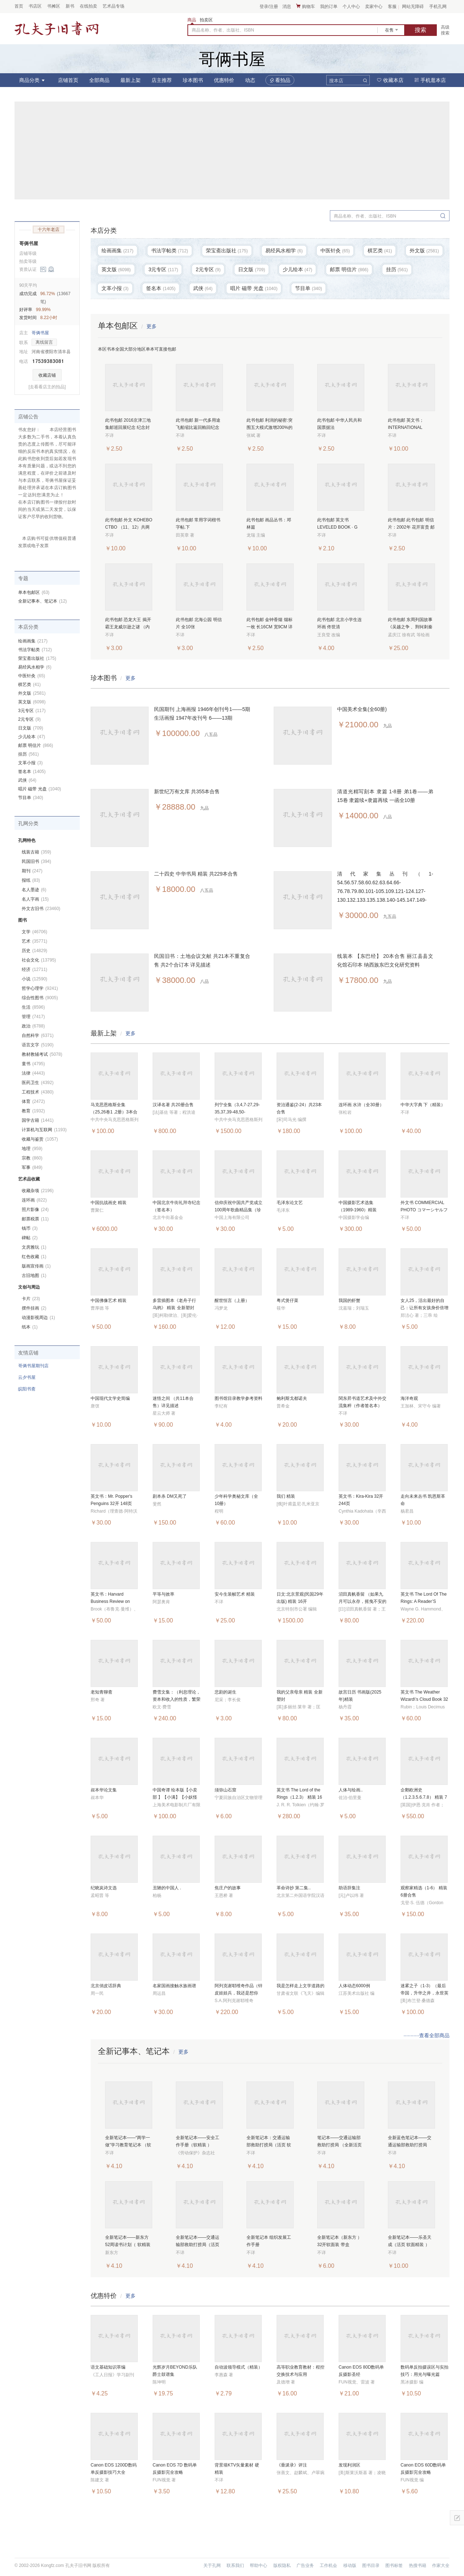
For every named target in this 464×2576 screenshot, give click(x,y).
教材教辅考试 (42, 1054)
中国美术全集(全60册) (362, 709)
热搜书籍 (417, 2565)
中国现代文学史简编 (110, 1398)
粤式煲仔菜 (287, 1300)
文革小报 (30, 762)
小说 (34, 978)
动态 (250, 80)
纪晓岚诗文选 (104, 1887)
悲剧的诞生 (225, 1692)
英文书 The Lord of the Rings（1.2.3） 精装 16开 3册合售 (299, 1797)
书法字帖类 (35, 649)
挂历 (28, 754)
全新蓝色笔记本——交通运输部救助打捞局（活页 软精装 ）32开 (409, 2145)
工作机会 (328, 2565)
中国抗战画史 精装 (109, 1202)
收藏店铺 (47, 375)
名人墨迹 (34, 889)
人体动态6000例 (354, 1985)
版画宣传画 (36, 1266)
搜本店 (336, 80)
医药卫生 (38, 1082)
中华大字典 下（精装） (423, 1104)
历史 (34, 950)
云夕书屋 (27, 1377)
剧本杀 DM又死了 (170, 1496)
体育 (33, 1101)
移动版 (349, 2565)
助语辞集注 (349, 1887)
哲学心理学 (40, 988)
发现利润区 (349, 2465)
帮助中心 (258, 2565)
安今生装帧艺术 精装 (235, 1594)
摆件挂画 (34, 1308)
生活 (33, 1007)
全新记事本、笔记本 (42, 601)
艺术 (34, 941)
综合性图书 (40, 997)
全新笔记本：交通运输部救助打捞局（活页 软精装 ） (268, 2145)
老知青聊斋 (101, 1692)
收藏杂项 (38, 1190)
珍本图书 (193, 80)
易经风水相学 (34, 667)
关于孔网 (212, 2565)
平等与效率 (163, 1594)
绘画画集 (32, 641)
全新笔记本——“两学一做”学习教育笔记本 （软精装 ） (128, 2145)
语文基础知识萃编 (108, 2367)
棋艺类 (29, 684)
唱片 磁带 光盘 (39, 788)
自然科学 (38, 1035)
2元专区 (29, 719)
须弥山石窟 (225, 1790)
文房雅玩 (34, 1247)
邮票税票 (35, 1218)
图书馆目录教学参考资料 (238, 1398)
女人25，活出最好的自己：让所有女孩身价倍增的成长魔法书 (424, 1308)
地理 (32, 1148)
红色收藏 (34, 1256)
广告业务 (305, 2565)
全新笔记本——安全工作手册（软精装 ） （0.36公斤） (197, 2145)
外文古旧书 (41, 908)
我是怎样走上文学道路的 (300, 1985)
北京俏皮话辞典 (106, 1985)
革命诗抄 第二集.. (294, 1887)
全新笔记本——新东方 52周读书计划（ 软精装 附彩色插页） (127, 2244)
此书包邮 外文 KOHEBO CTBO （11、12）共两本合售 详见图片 (128, 527)
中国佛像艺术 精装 (109, 1300)
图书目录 (371, 2565)
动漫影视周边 (38, 1317)
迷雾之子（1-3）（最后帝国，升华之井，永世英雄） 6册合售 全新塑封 (424, 1993)
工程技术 (38, 1092)
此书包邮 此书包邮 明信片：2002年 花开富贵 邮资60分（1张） (411, 527)
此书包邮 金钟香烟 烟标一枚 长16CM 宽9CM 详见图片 (269, 627)
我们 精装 (286, 1496)
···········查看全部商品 (426, 2035)
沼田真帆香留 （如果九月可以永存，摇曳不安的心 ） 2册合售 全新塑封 (362, 1601)
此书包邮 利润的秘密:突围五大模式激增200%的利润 (269, 427)
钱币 (30, 1228)
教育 (33, 1110)
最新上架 (130, 80)
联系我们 (235, 2565)
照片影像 (35, 1209)
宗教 (32, 1158)
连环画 (34, 1200)
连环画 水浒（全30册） (361, 1104)
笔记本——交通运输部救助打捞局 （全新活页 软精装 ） (339, 2145)
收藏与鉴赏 (40, 1139)
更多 (151, 326)
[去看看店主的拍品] (47, 386)
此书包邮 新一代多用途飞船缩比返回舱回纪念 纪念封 (198, 427)
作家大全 (441, 2565)
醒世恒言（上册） (232, 1300)
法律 (33, 1073)
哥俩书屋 (28, 243)
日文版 (30, 728)
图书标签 (394, 2565)
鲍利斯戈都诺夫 (292, 1398)
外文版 (32, 693)
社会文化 (39, 960)
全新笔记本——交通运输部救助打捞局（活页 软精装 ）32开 (197, 2244)
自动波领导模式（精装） (238, 2367)
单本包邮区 (33, 592)
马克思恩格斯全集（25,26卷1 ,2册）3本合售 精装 (114, 1112)
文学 (34, 931)
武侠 (27, 780)
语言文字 (38, 1044)
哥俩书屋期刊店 (33, 1365)
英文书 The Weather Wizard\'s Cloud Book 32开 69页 (424, 1699)
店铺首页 (68, 80)
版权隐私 (282, 2565)
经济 (34, 969)
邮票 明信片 (35, 745)
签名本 (32, 771)
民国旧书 (36, 861)
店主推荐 (162, 80)
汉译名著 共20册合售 (173, 1104)
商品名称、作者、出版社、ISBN (223, 30)
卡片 (31, 1298)
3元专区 (32, 710)
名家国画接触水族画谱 (174, 1985)
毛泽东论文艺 (290, 1202)
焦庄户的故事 (228, 1887)
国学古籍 (38, 1120)
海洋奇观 (409, 1398)
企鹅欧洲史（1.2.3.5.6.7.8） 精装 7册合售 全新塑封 (424, 1797)
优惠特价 (224, 80)
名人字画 (35, 899)
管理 (33, 1016)
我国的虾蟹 (349, 1300)
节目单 (30, 797)
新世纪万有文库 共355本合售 (187, 791)
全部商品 (99, 80)
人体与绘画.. (351, 1790)
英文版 (32, 701)
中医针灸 (31, 675)
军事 (32, 1167)
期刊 (32, 870)
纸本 (30, 1327)
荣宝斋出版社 (37, 658)
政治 (33, 1026)
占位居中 (56, 28)
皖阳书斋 (27, 1389)
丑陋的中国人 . (167, 1887)
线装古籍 (36, 852)
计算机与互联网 (44, 1129)
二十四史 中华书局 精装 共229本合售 (196, 874)
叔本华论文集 (104, 1790)
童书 (33, 1063)
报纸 (31, 880)
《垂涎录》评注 (292, 2465)
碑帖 (30, 1237)
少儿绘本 (31, 736)
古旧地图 (34, 1275)
